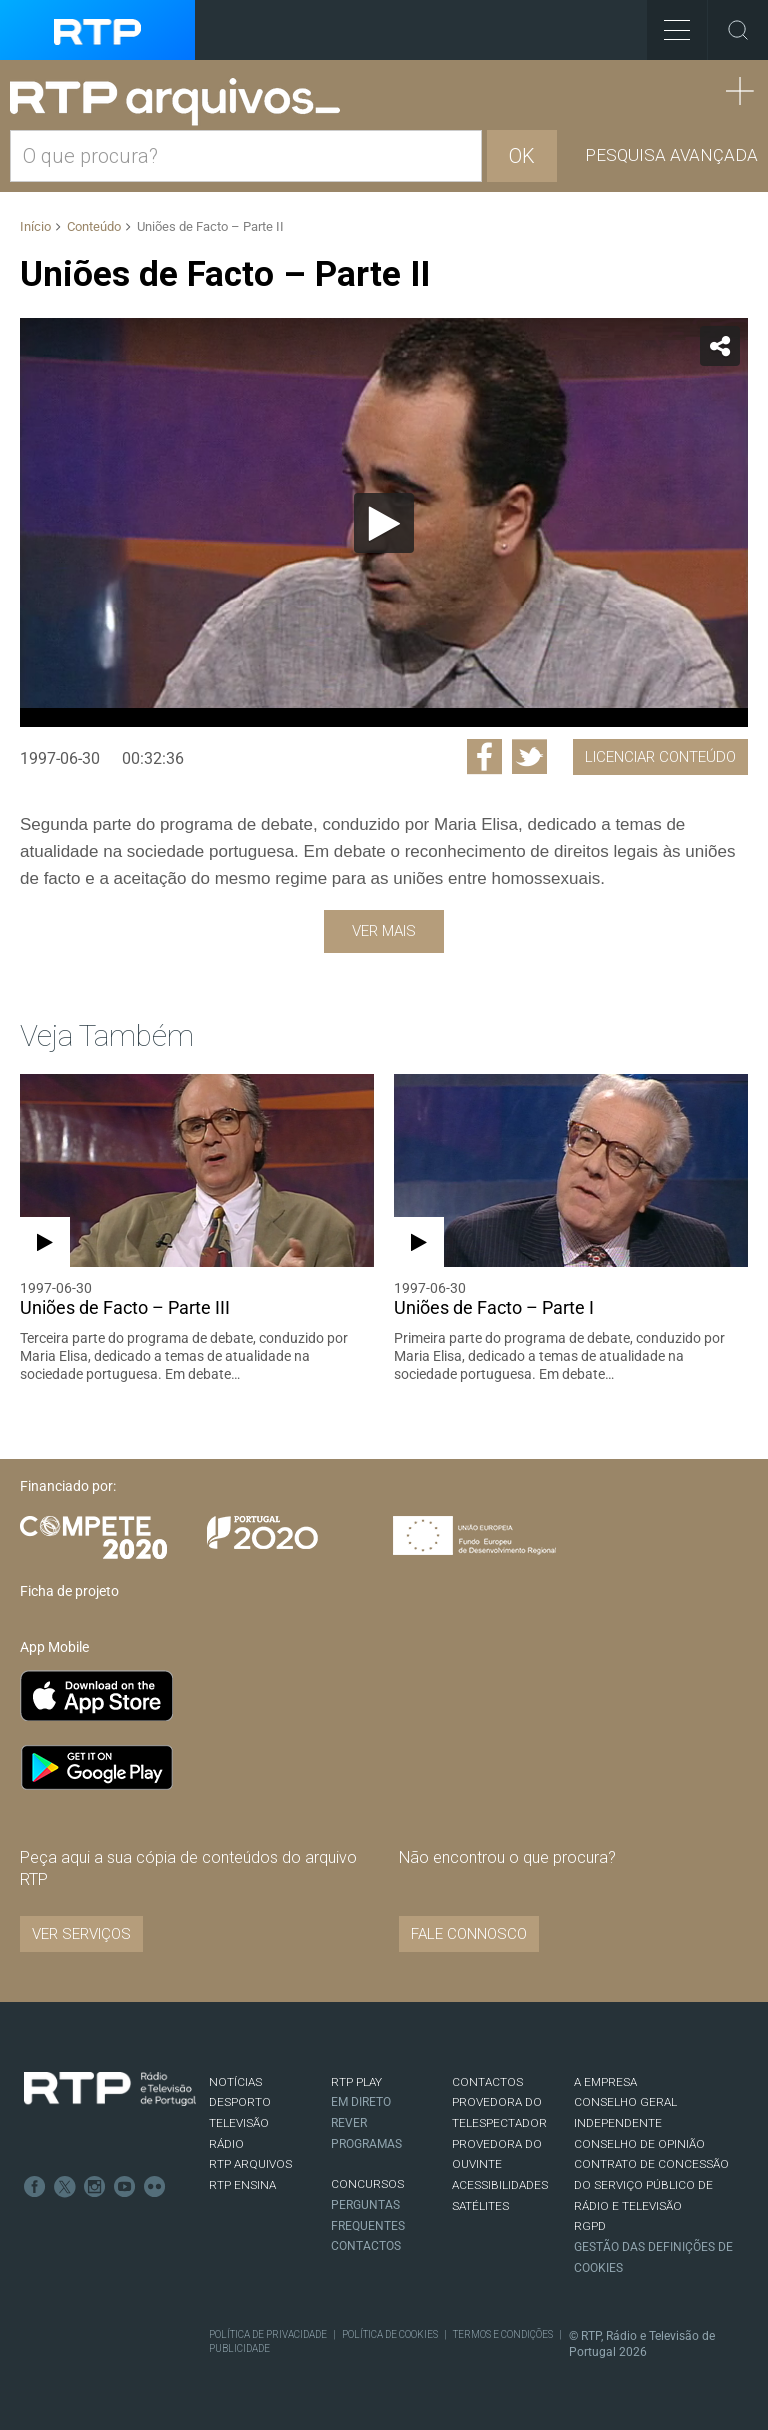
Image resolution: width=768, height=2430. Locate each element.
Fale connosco (469, 1934)
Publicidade (239, 2348)
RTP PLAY (356, 2082)
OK (522, 156)
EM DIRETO (361, 2102)
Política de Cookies (390, 2334)
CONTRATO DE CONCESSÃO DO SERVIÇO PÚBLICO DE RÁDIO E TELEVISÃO (651, 2184)
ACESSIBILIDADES (500, 2185)
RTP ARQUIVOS (250, 2164)
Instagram (95, 2187)
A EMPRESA (605, 2082)
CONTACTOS (487, 2082)
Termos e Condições (503, 2334)
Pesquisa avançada (671, 155)
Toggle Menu (668, 23)
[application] (384, 522)
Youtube (125, 2187)
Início (35, 226)
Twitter (65, 2187)
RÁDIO (226, 2144)
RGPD (590, 2226)
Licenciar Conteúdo (660, 757)
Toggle (738, 30)
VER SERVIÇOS (81, 1934)
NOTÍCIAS (235, 2082)
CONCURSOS (367, 2184)
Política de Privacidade (268, 2334)
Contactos (366, 2246)
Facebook (35, 2187)
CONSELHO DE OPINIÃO (639, 2144)
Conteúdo (94, 226)
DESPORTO (240, 2102)
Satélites (480, 2206)
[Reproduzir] (384, 523)
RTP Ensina (242, 2185)
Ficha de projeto (69, 1591)
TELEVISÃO (239, 2123)
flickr (155, 2187)
